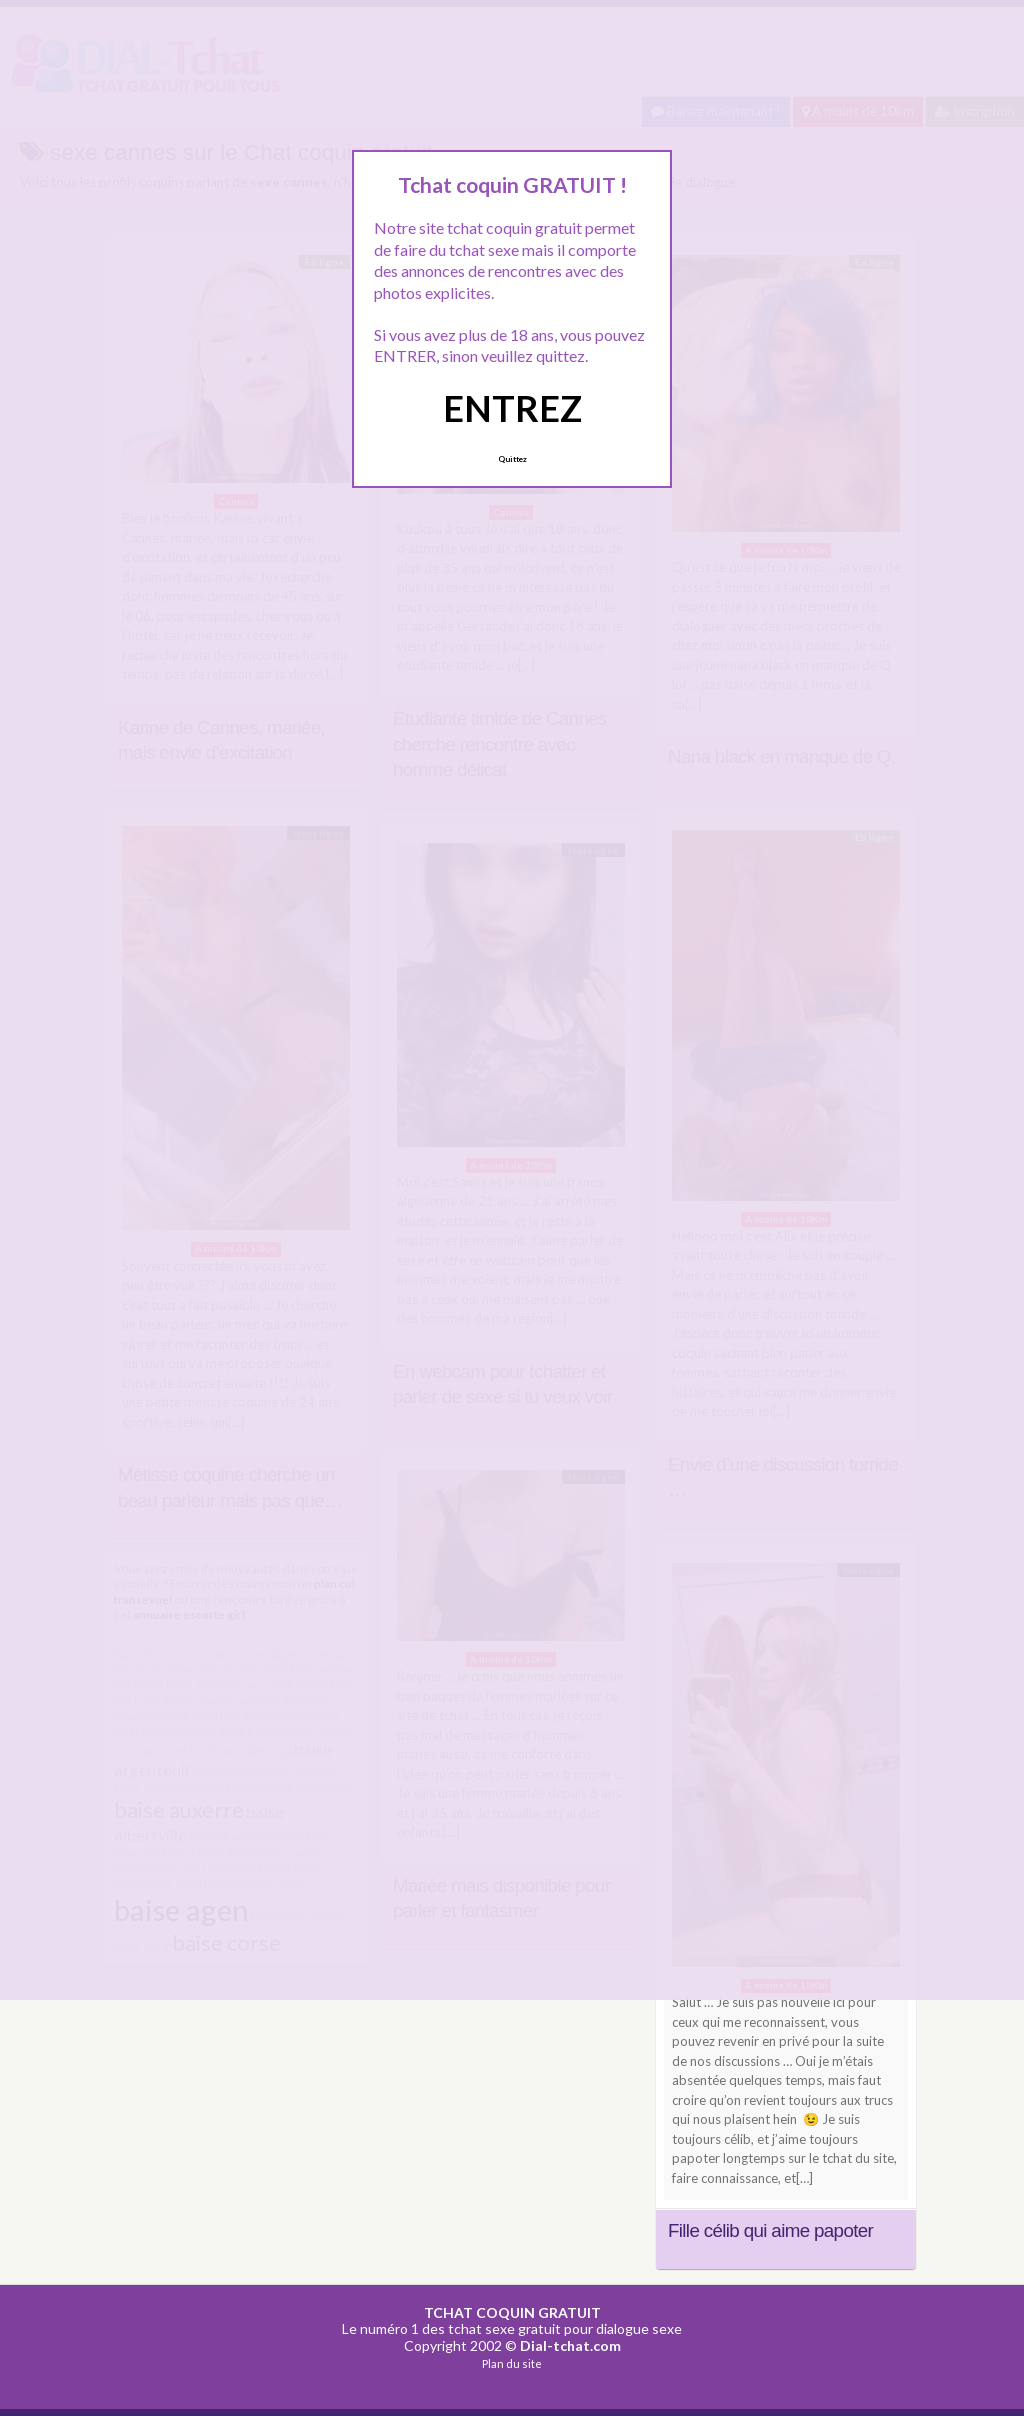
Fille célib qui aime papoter (770, 2230)
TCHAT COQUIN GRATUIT (512, 2312)
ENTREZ (512, 408)
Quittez (512, 459)
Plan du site (512, 2363)
